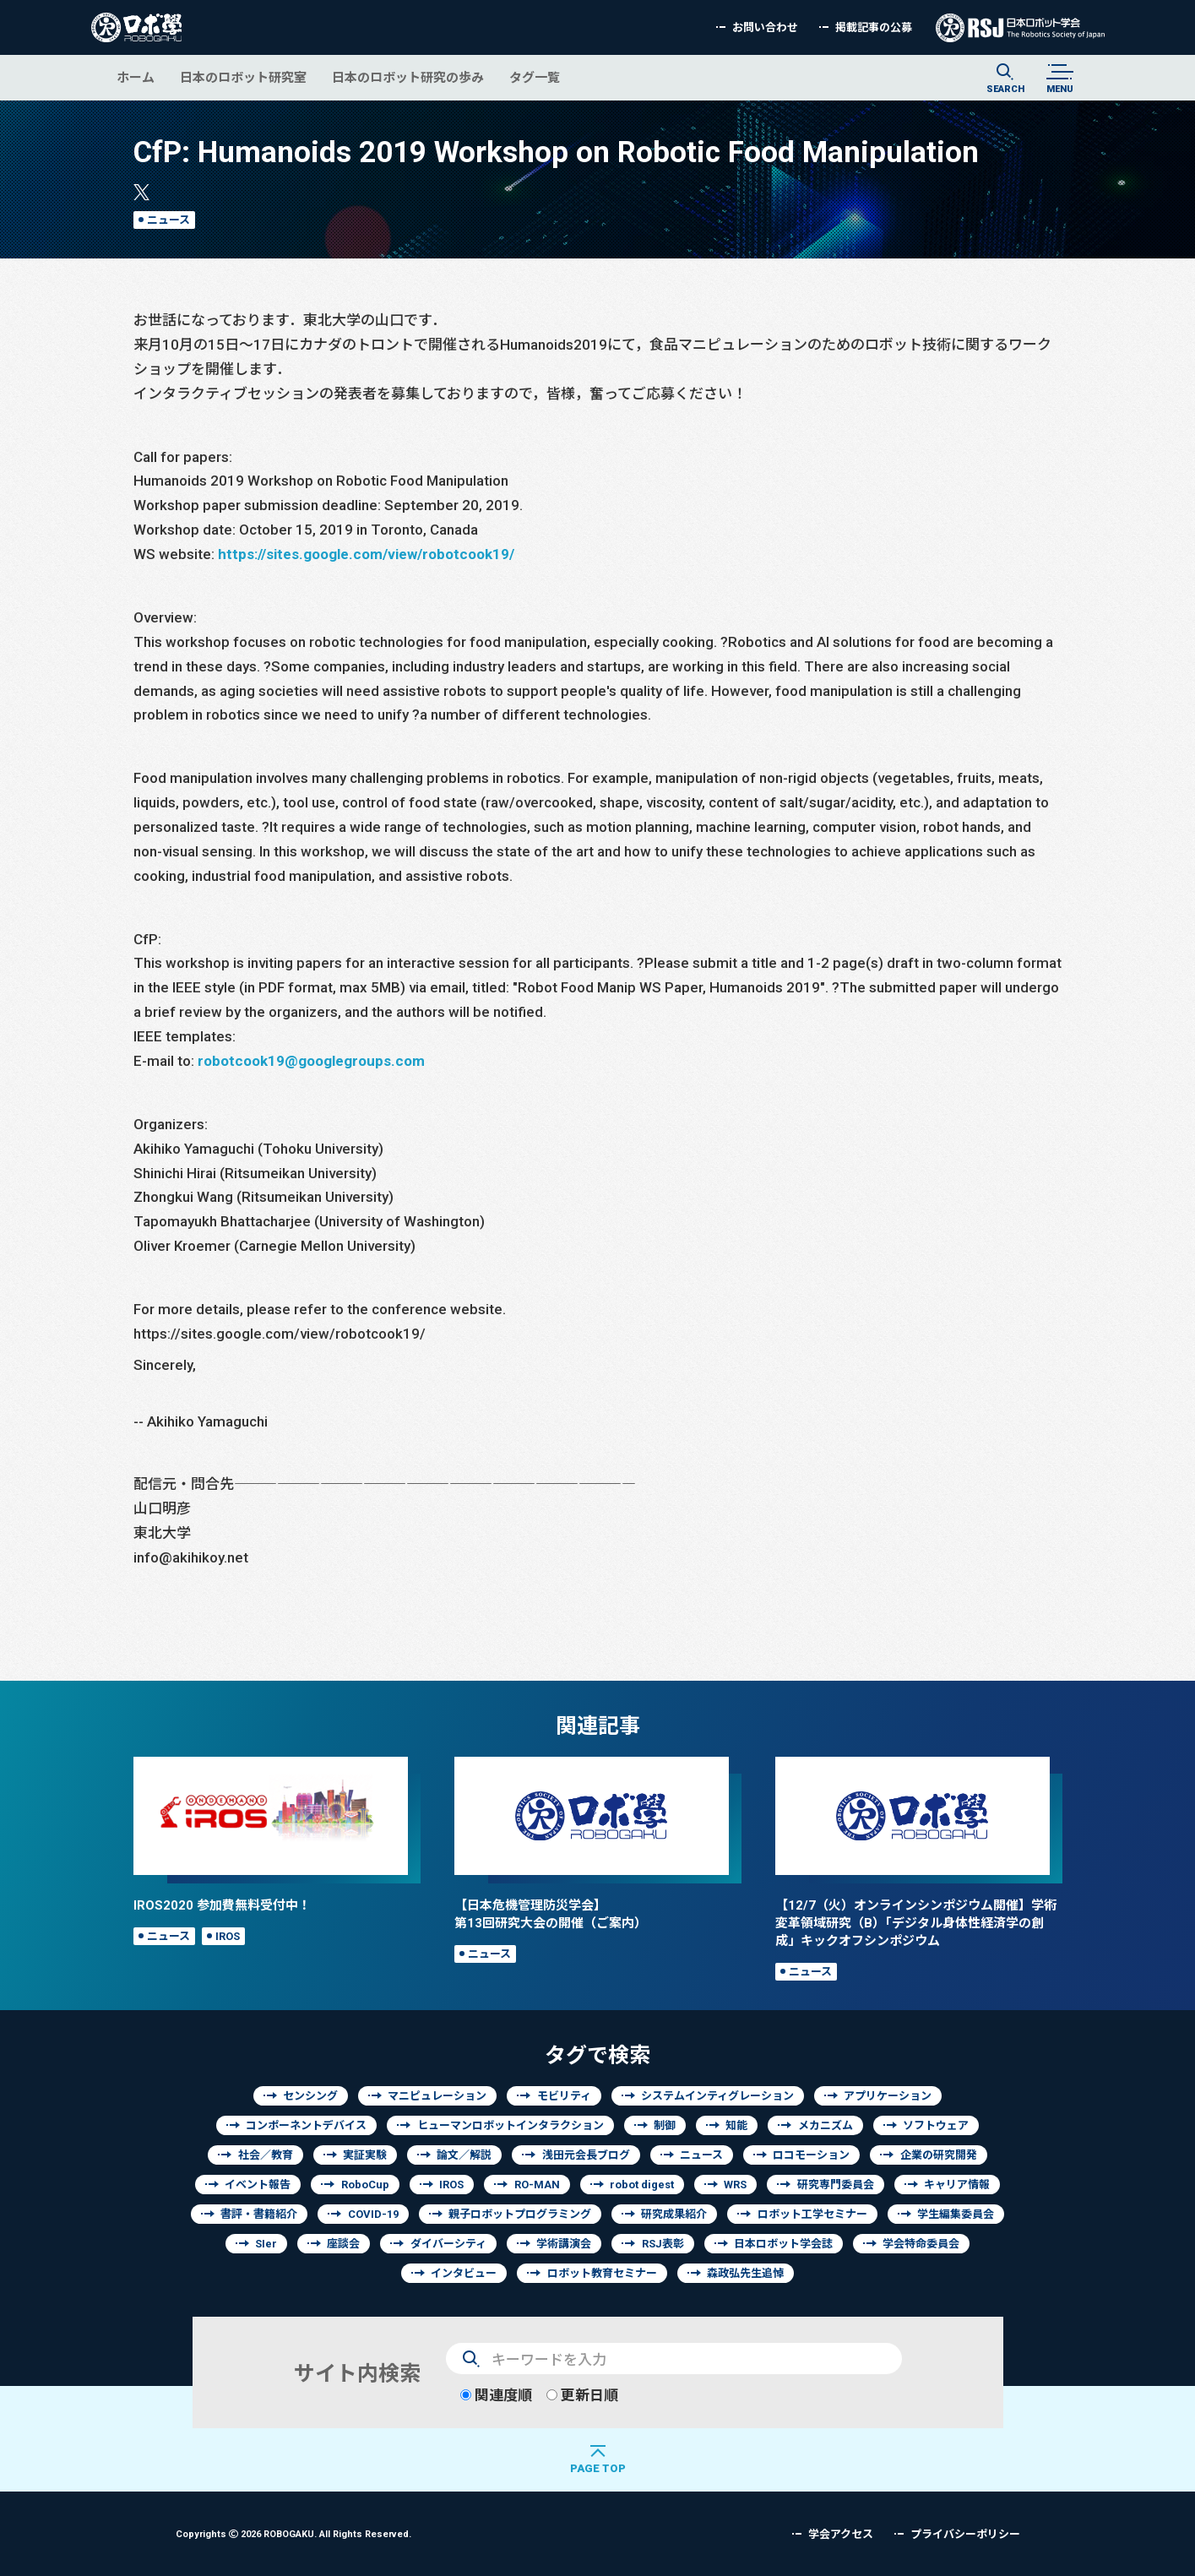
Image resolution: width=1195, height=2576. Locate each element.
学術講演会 (563, 2243)
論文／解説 (464, 2154)
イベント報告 (258, 2184)
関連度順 (496, 2395)
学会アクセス (840, 2534)
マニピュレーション (437, 2095)
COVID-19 (373, 2214)
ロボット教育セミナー (602, 2273)
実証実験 (365, 2154)
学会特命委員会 (921, 2243)
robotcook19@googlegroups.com (311, 1060)
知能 (736, 2125)
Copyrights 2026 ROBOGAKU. (293, 2533)
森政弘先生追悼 (745, 2273)
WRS (735, 2184)
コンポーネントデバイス (306, 2125)
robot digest (642, 2184)
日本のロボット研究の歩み (408, 77)
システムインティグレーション (717, 2095)
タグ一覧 (534, 77)
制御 (665, 2125)
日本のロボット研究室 (243, 77)
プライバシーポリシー (965, 2534)
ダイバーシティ (448, 2243)
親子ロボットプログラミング (519, 2214)
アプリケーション (888, 2095)
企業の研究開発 (938, 2154)
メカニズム (825, 2125)
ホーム (136, 77)
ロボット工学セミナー (812, 2214)
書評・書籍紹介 (258, 2214)
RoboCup (365, 2184)
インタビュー (464, 2273)
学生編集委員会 (955, 2214)
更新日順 (582, 2395)
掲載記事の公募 (873, 27)
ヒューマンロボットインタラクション (510, 2125)
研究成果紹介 (674, 2214)
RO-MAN (537, 2184)
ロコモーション (811, 2154)
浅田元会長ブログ (586, 2154)
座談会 (343, 2243)
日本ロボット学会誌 (783, 2243)
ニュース (168, 220)
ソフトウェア (936, 2125)
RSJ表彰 (663, 2243)
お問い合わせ (765, 27)
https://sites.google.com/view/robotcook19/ (366, 553)
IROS (227, 1936)
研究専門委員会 (835, 2184)
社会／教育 (265, 2154)
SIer (266, 2243)
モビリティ (564, 2095)
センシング (310, 2095)
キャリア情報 (957, 2184)
